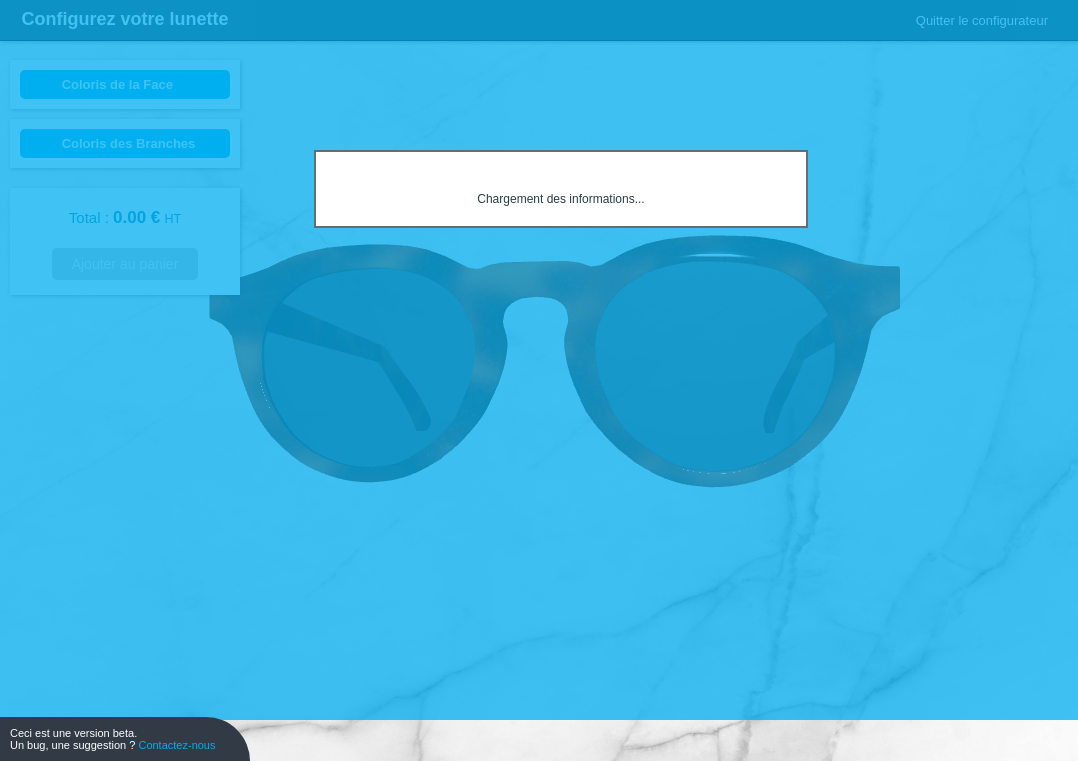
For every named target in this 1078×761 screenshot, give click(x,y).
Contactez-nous (176, 745)
